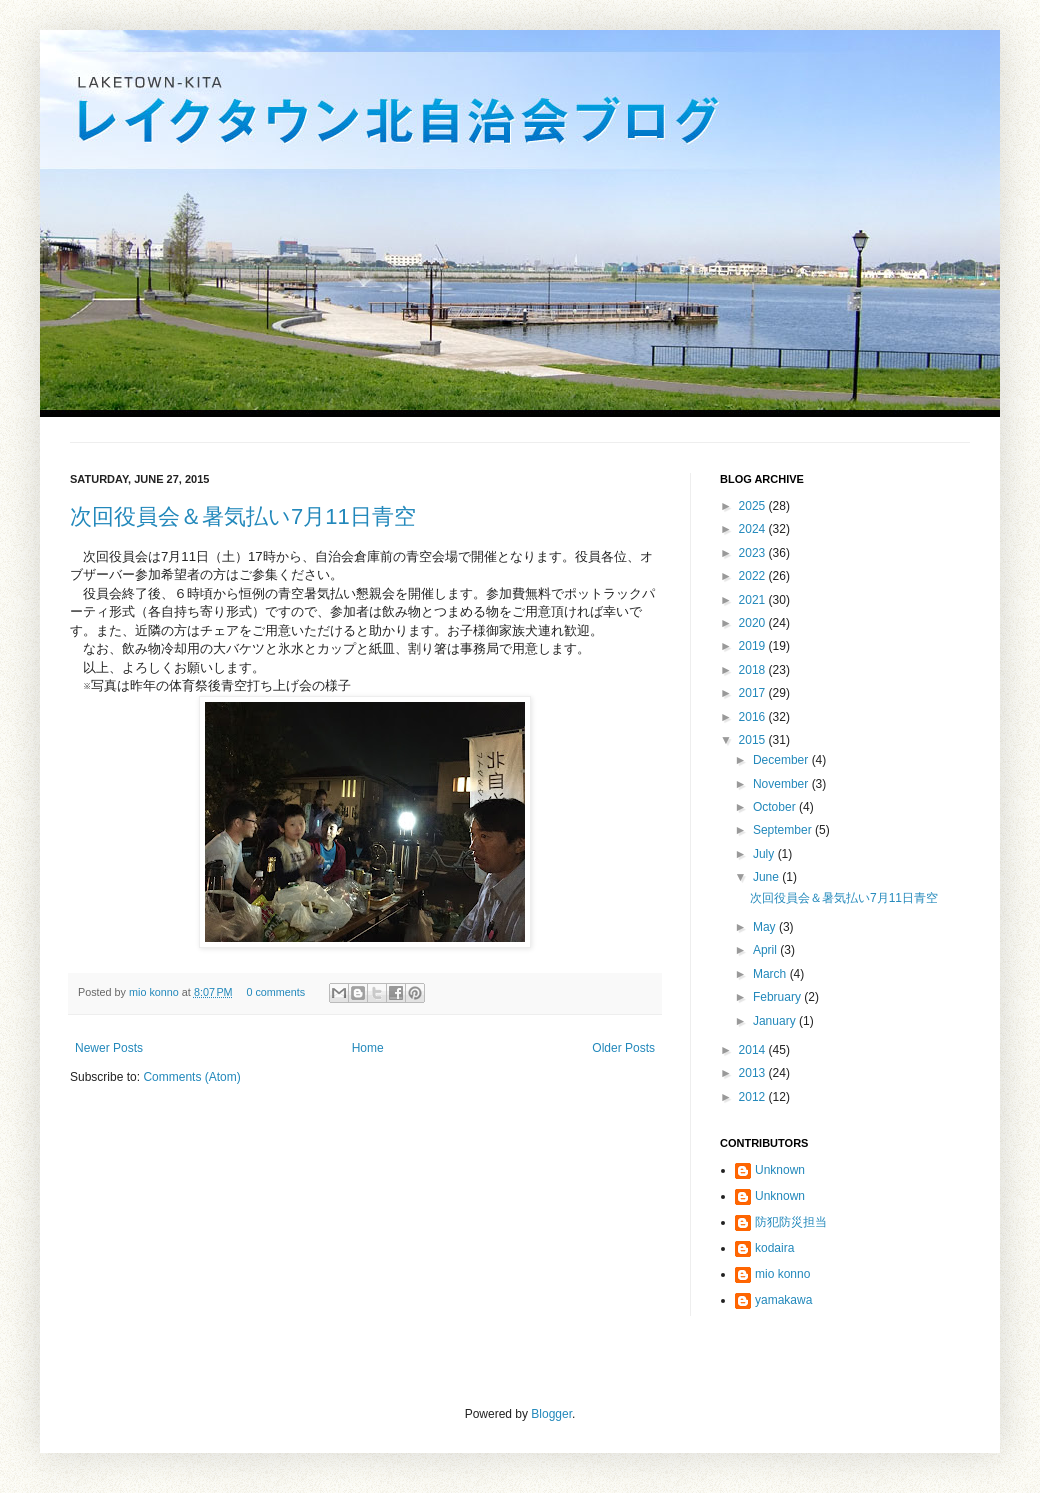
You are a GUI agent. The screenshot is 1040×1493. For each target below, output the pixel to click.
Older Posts (623, 1048)
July (765, 854)
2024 (754, 529)
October (776, 807)
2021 (754, 600)
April (766, 950)
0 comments (275, 992)
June (767, 877)
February (778, 997)
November (782, 784)
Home (368, 1048)
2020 (754, 623)
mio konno (155, 992)
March (771, 974)
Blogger (551, 1414)
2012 (754, 1097)
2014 (754, 1050)
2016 (754, 717)
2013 (754, 1073)
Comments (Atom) (191, 1077)
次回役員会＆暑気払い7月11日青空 (243, 516)
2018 (754, 670)
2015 (754, 740)
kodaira (774, 1248)
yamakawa (783, 1300)
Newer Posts (109, 1048)
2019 (754, 646)
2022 (754, 576)
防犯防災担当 (791, 1222)
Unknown (780, 1170)
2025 (754, 506)
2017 (754, 693)
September (784, 830)
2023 (754, 553)
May (766, 927)
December (782, 760)
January (776, 1021)
